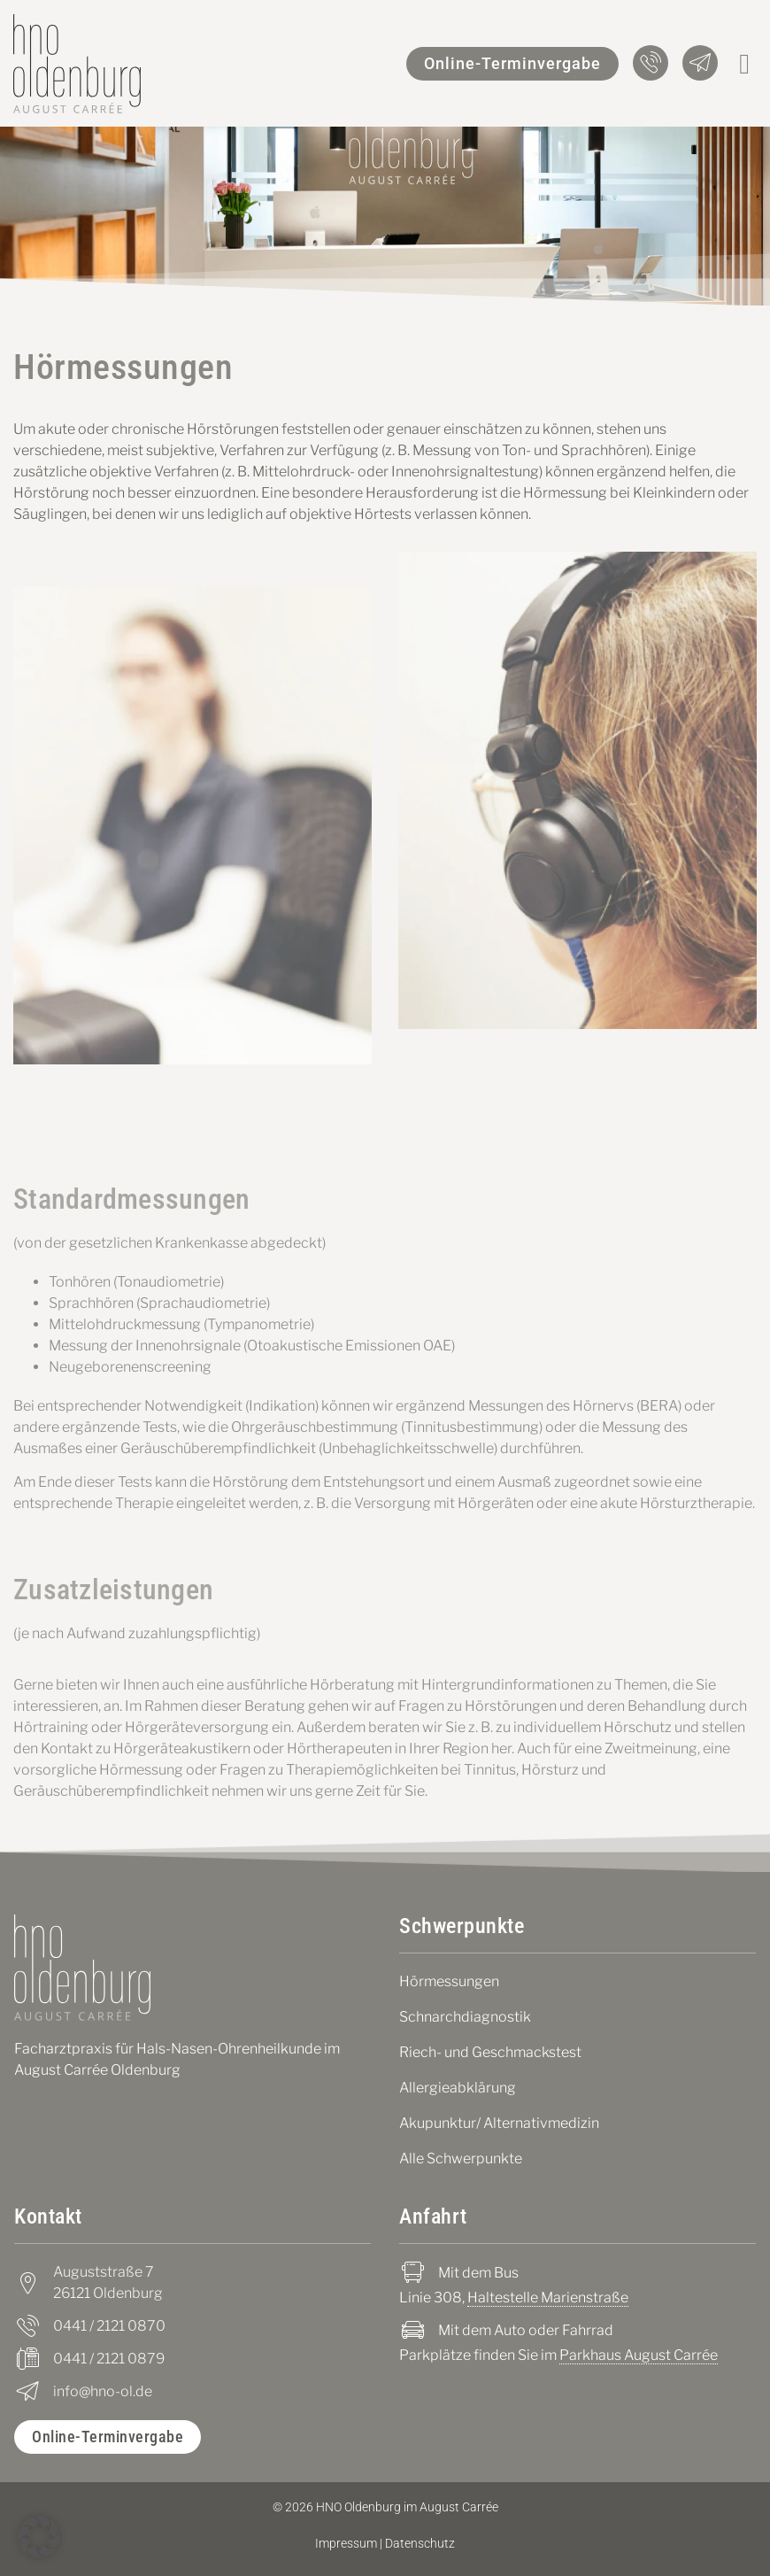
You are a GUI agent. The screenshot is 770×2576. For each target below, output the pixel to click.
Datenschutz (420, 2543)
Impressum (346, 2543)
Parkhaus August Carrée (638, 2355)
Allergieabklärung (457, 2087)
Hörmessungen (449, 1981)
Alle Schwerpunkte (460, 2158)
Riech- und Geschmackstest (490, 2052)
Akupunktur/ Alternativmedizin (499, 2123)
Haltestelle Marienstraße (547, 2297)
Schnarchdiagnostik (465, 2016)
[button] (744, 64)
